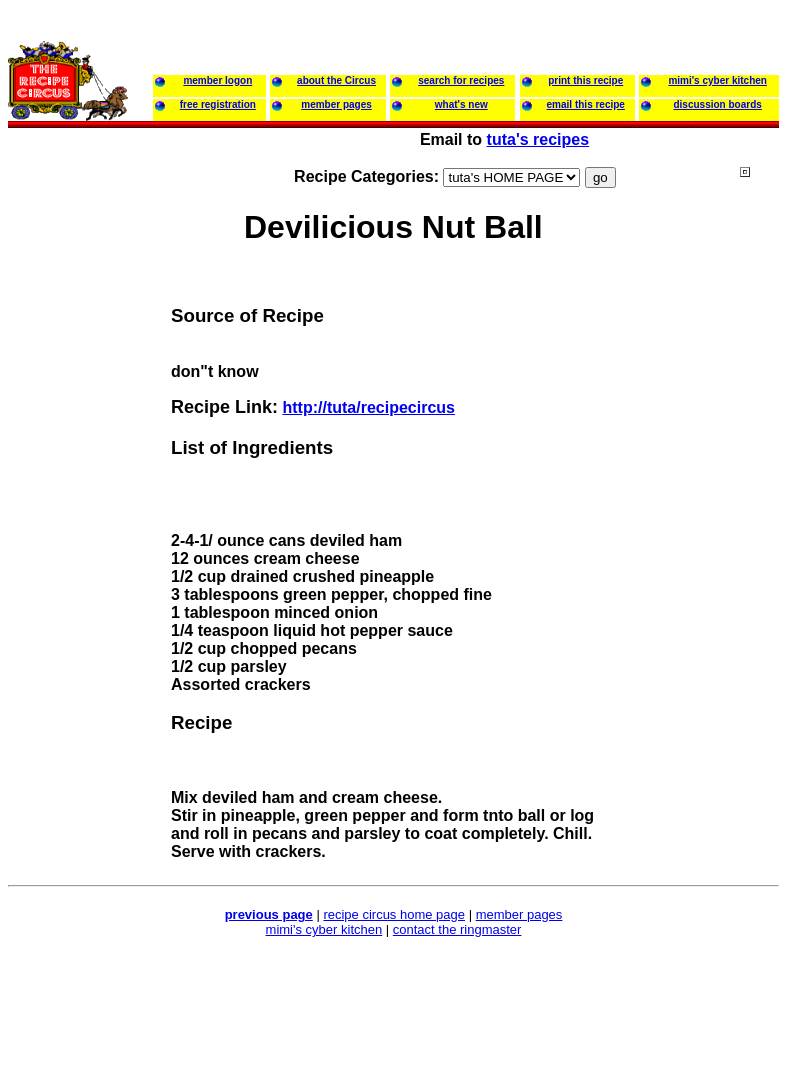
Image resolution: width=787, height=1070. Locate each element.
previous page (269, 914)
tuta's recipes (538, 139)
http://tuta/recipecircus (368, 407)
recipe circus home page (394, 914)
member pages (519, 914)
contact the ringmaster (457, 929)
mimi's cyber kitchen (324, 929)
